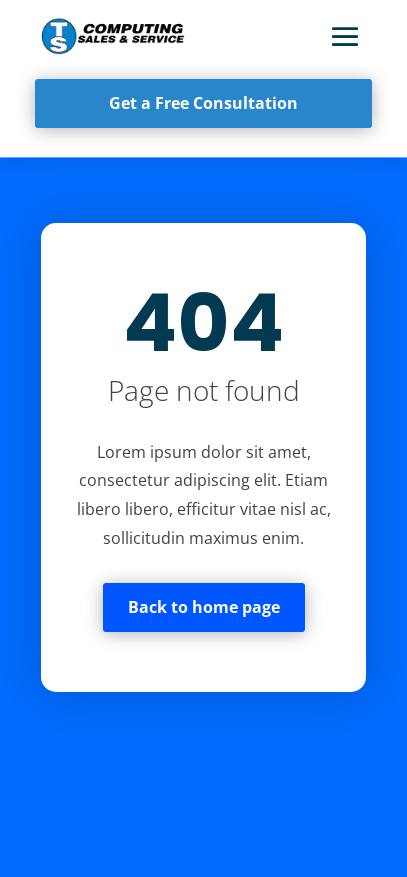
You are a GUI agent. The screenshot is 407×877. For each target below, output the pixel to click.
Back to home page (204, 607)
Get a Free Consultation (203, 103)
